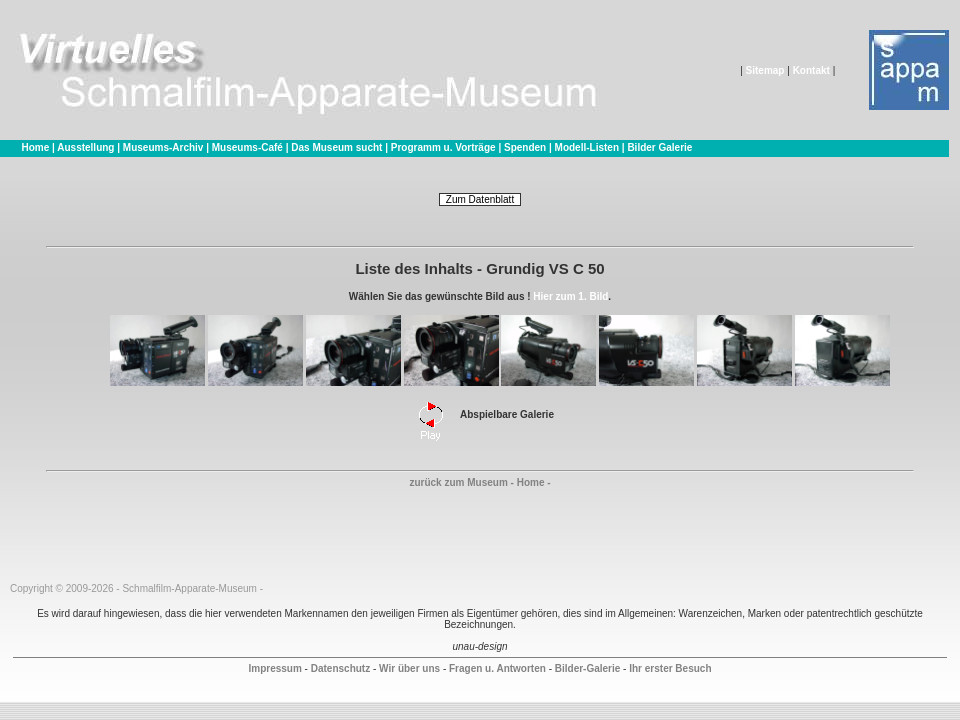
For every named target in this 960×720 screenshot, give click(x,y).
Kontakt (811, 70)
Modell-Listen (587, 147)
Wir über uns (409, 668)
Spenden (525, 147)
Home (35, 147)
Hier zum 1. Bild (570, 296)
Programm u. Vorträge (443, 147)
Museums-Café (247, 147)
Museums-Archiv (163, 147)
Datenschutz (340, 668)
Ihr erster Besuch (670, 668)
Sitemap (765, 70)
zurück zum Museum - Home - (479, 482)
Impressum (274, 668)
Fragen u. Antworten (497, 668)
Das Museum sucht (336, 147)
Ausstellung (85, 147)
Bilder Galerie (659, 147)
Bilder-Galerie (588, 668)
